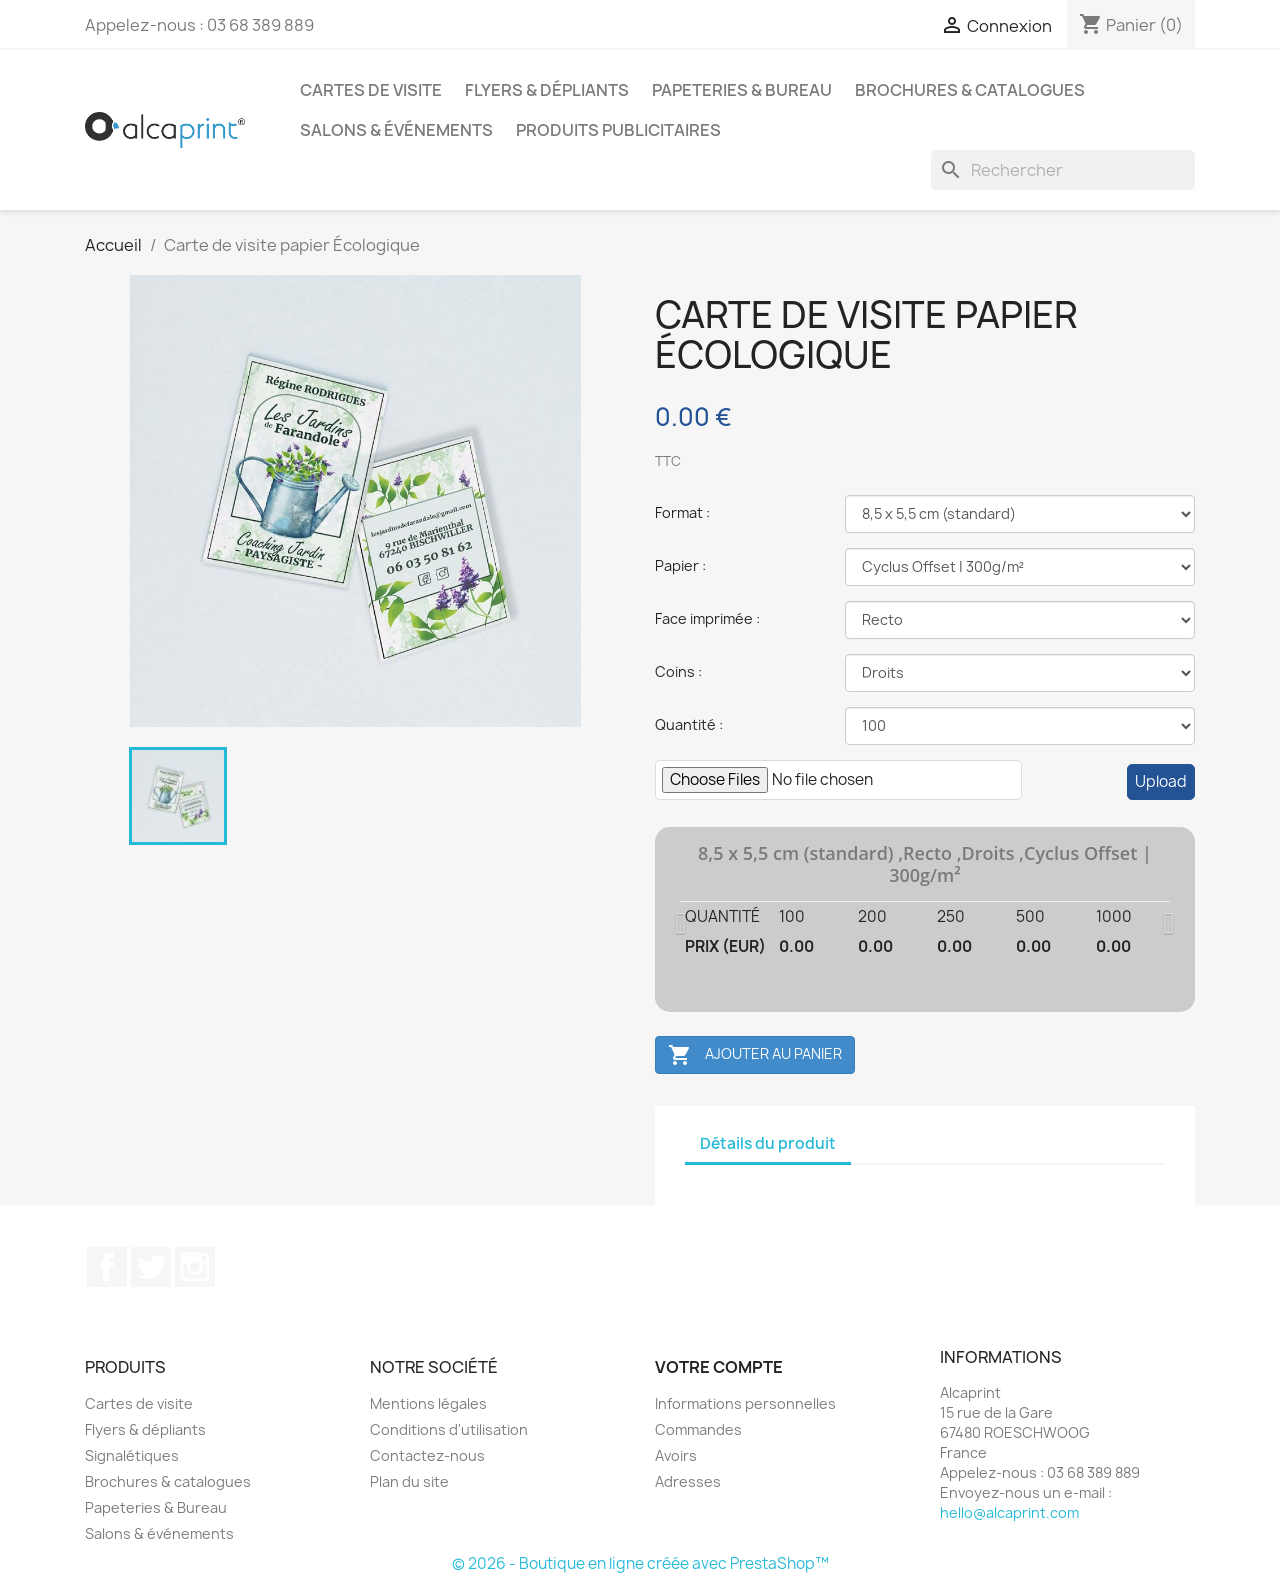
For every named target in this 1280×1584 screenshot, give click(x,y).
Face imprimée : (707, 618)
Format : (682, 512)
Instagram (195, 1267)
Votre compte (719, 1367)
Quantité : (689, 724)
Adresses (688, 1481)
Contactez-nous (427, 1455)
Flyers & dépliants (547, 90)
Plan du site (409, 1481)
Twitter (151, 1267)
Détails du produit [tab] (768, 1143)
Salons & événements (396, 130)
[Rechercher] (1063, 170)
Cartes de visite (371, 90)
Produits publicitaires (618, 130)
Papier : (680, 565)
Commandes (698, 1429)
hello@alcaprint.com (1009, 1512)
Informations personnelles (745, 1403)
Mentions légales (428, 1403)
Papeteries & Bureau (742, 90)
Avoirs (676, 1455)
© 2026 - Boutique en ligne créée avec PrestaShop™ (640, 1563)
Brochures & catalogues (970, 90)
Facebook (107, 1267)
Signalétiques (132, 1455)
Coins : (678, 671)
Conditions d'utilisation (449, 1429)
